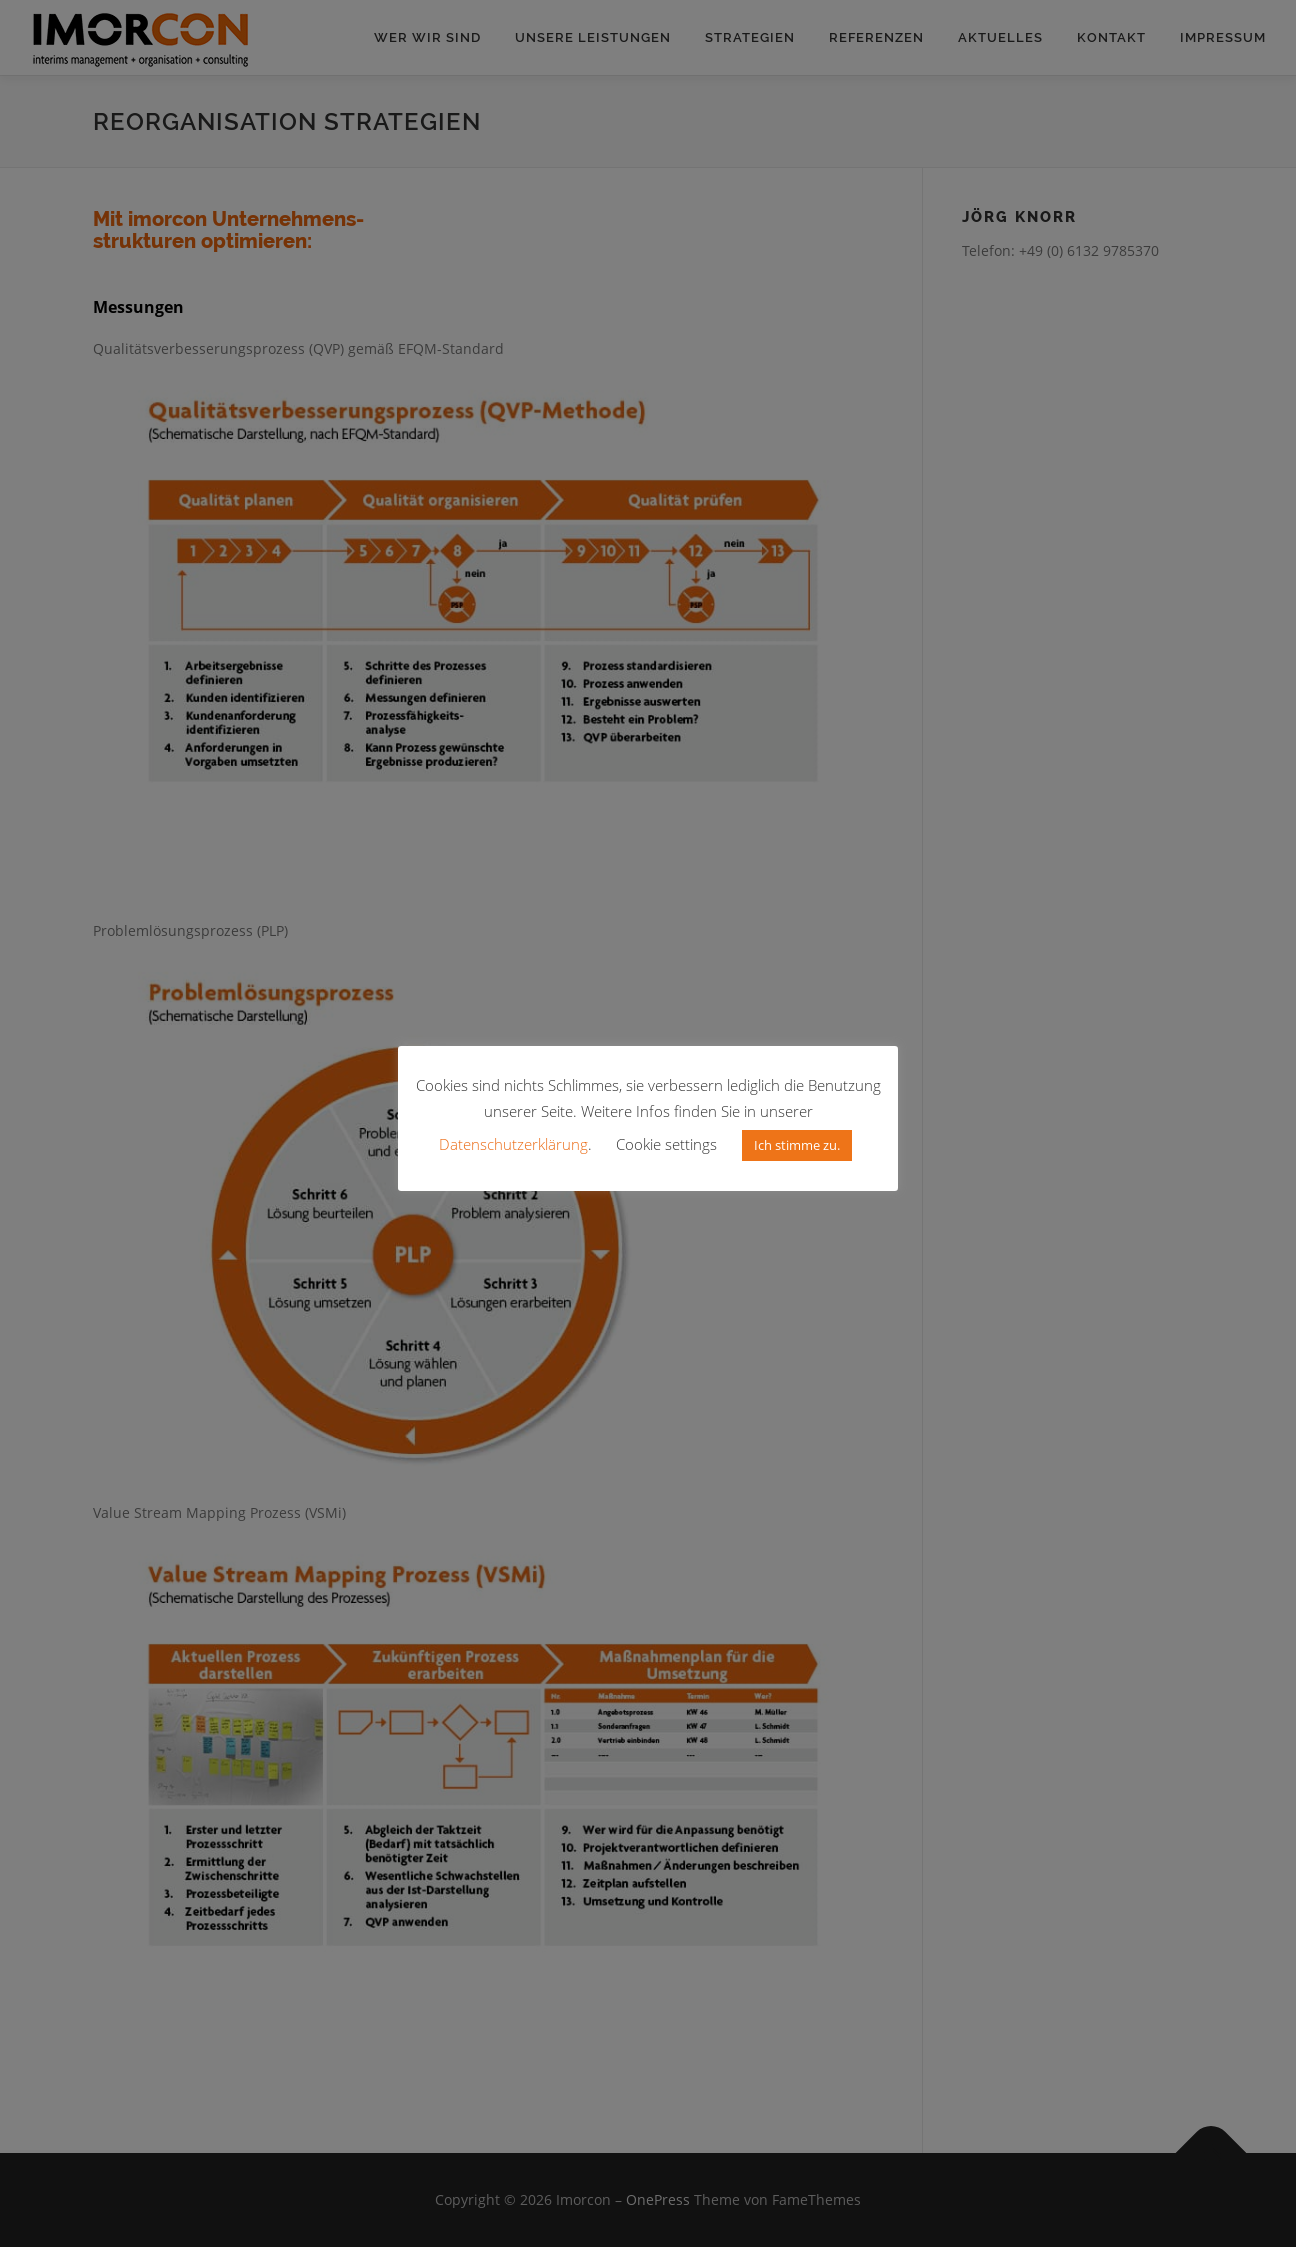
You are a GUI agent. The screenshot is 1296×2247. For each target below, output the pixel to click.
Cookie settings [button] (666, 1144)
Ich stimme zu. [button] (797, 1145)
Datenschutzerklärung (513, 1144)
